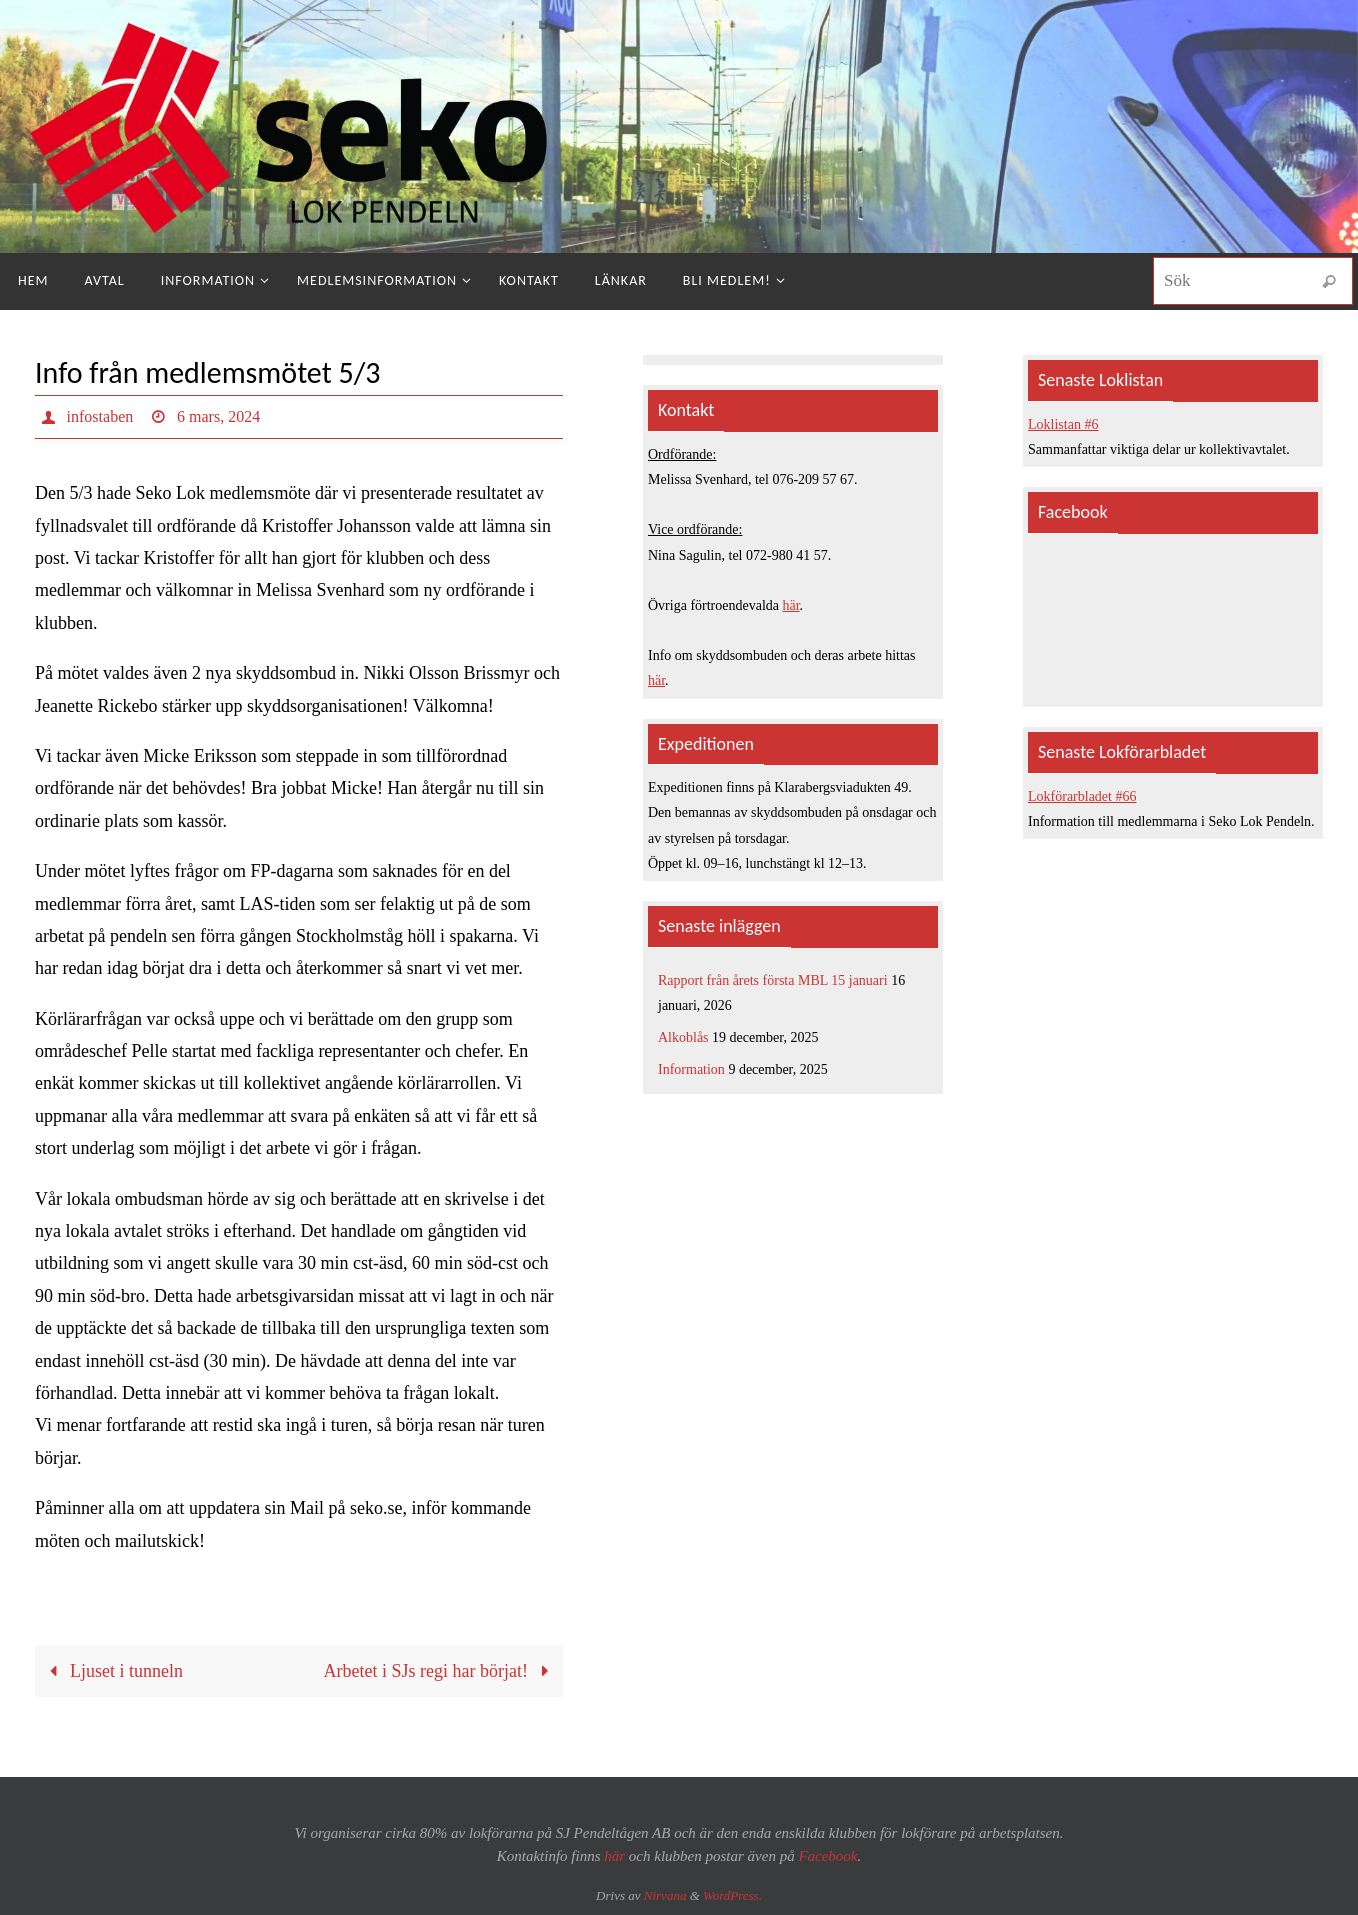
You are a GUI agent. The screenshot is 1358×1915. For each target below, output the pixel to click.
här (791, 605)
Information (691, 1069)
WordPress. (732, 1895)
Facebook (827, 1856)
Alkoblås (683, 1037)
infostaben (100, 416)
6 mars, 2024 (218, 416)
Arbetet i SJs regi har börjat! (441, 1671)
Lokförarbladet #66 (1082, 796)
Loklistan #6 (1063, 424)
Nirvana (665, 1895)
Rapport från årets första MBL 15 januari (773, 980)
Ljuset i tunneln (111, 1671)
